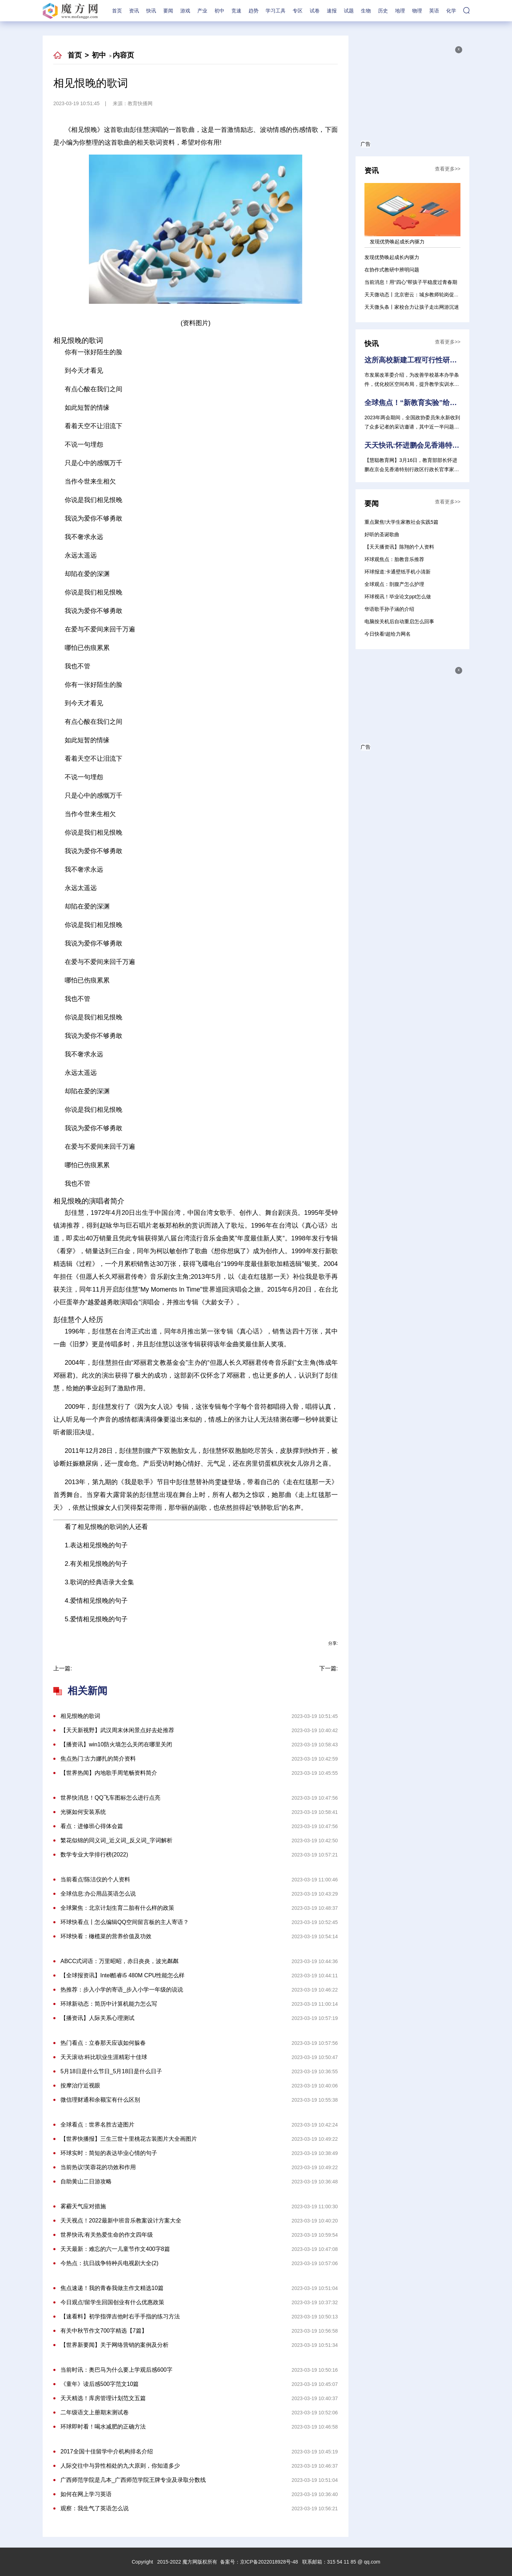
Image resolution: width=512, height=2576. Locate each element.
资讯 (134, 11)
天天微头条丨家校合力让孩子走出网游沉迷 (411, 307)
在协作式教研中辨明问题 (391, 270)
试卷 (315, 11)
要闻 (168, 11)
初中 (219, 11)
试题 (349, 11)
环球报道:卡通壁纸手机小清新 (397, 572)
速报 (332, 11)
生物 (366, 11)
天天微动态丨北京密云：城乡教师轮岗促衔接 (414, 294)
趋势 (253, 11)
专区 (298, 11)
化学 (451, 11)
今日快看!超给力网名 (387, 634)
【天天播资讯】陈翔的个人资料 (399, 547)
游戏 (185, 11)
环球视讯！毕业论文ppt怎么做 (397, 596)
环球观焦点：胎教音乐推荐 (394, 559)
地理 (400, 11)
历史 (383, 11)
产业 (202, 11)
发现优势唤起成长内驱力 (391, 257)
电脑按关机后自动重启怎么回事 (399, 621)
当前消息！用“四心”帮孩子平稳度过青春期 (410, 282)
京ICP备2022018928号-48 (269, 2562)
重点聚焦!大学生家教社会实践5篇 (401, 522)
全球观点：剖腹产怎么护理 (394, 584)
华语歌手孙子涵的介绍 (389, 609)
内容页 (123, 55)
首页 (117, 11)
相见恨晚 (202, 1636)
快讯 (151, 11)
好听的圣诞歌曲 (381, 534)
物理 (417, 11)
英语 (434, 11)
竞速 (236, 11)
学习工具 (276, 11)
